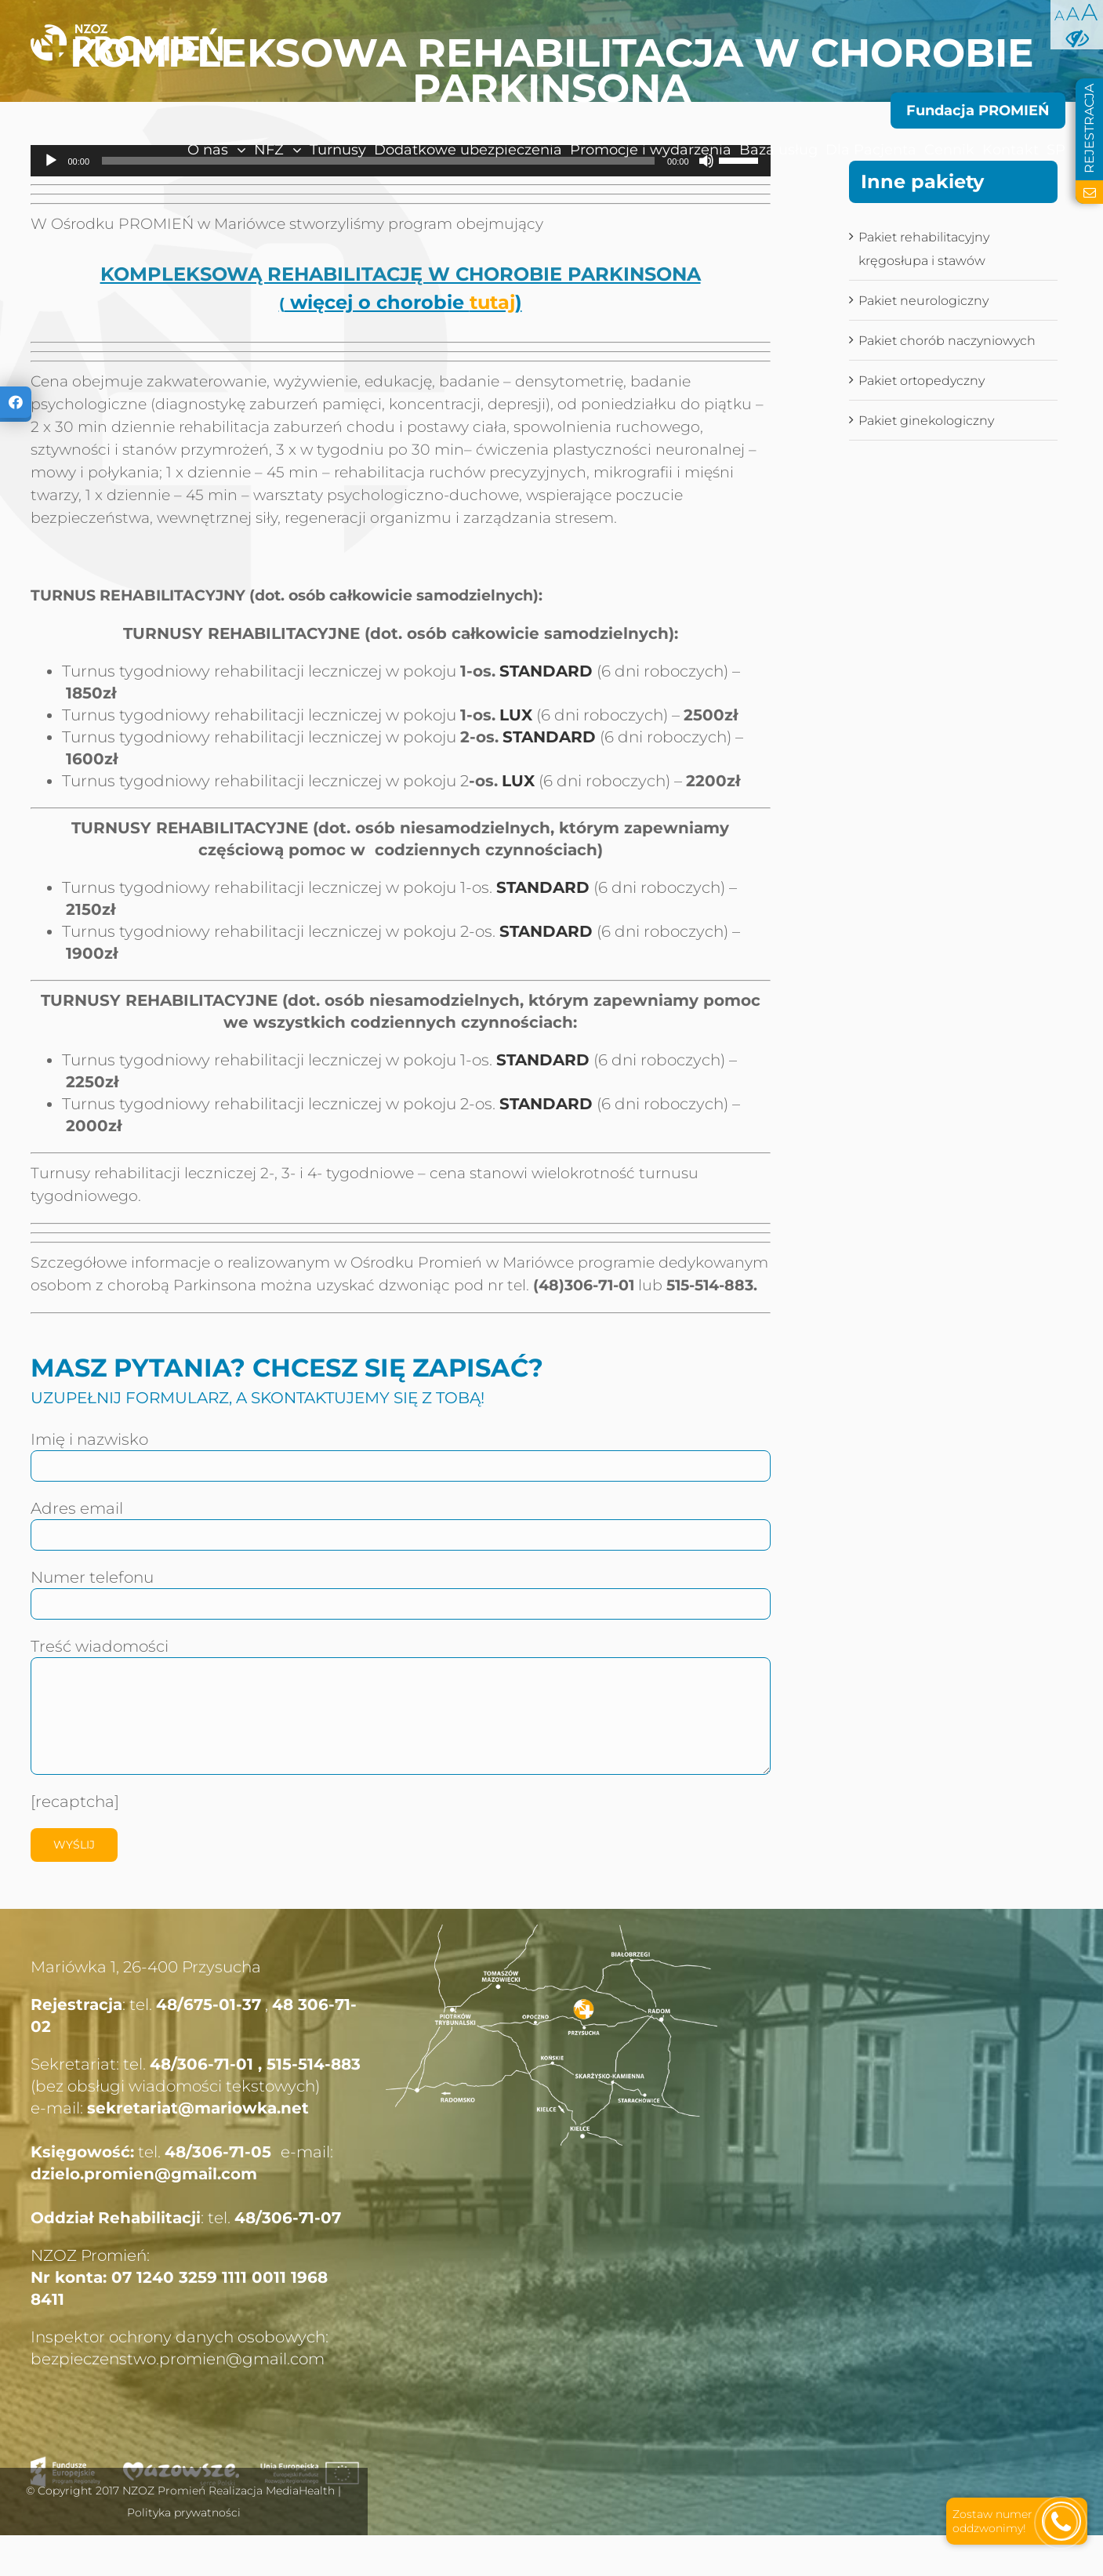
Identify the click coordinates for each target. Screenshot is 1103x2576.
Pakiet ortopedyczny (921, 380)
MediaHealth (300, 2490)
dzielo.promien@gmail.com (144, 2173)
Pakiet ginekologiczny (926, 420)
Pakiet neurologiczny (923, 300)
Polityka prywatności (184, 2512)
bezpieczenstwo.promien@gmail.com (178, 2358)
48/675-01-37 (208, 2004)
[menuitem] (183, 150)
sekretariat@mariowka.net (198, 2108)
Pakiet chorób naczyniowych (947, 340)
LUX (515, 715)
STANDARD (546, 671)
